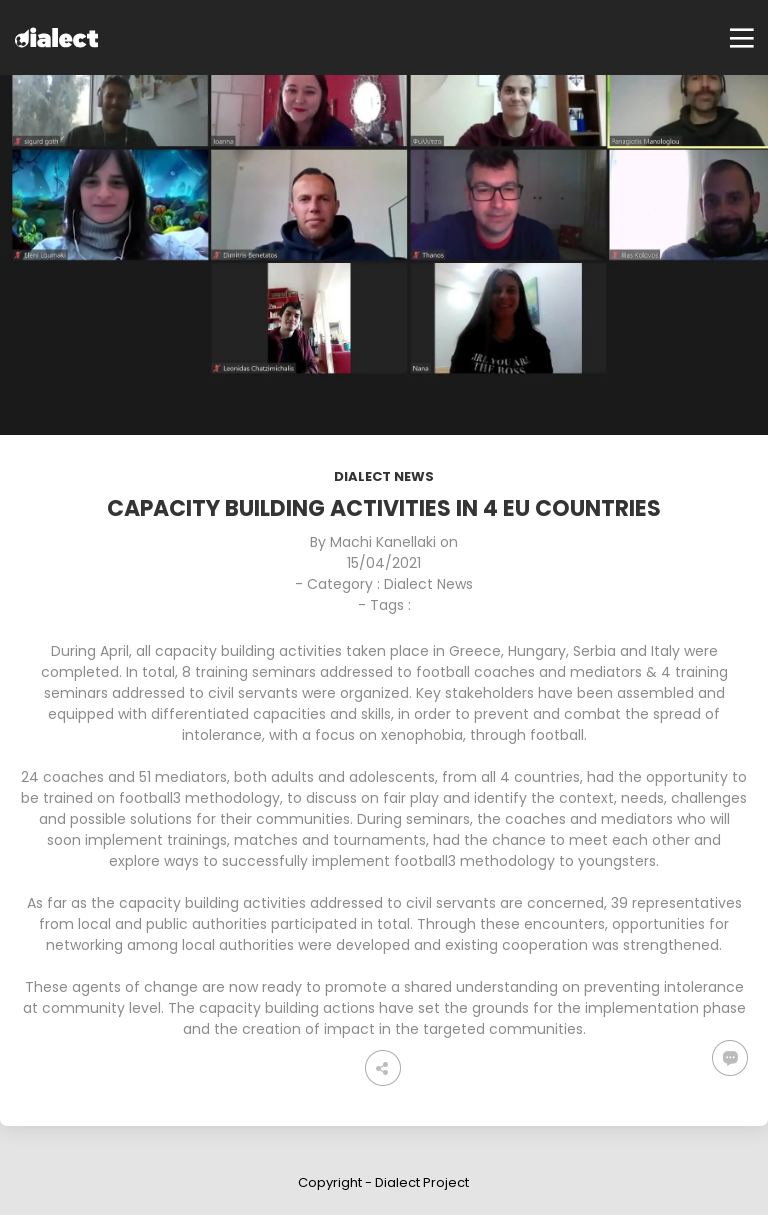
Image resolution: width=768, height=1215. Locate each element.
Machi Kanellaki (383, 542)
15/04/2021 (384, 563)
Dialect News (384, 476)
